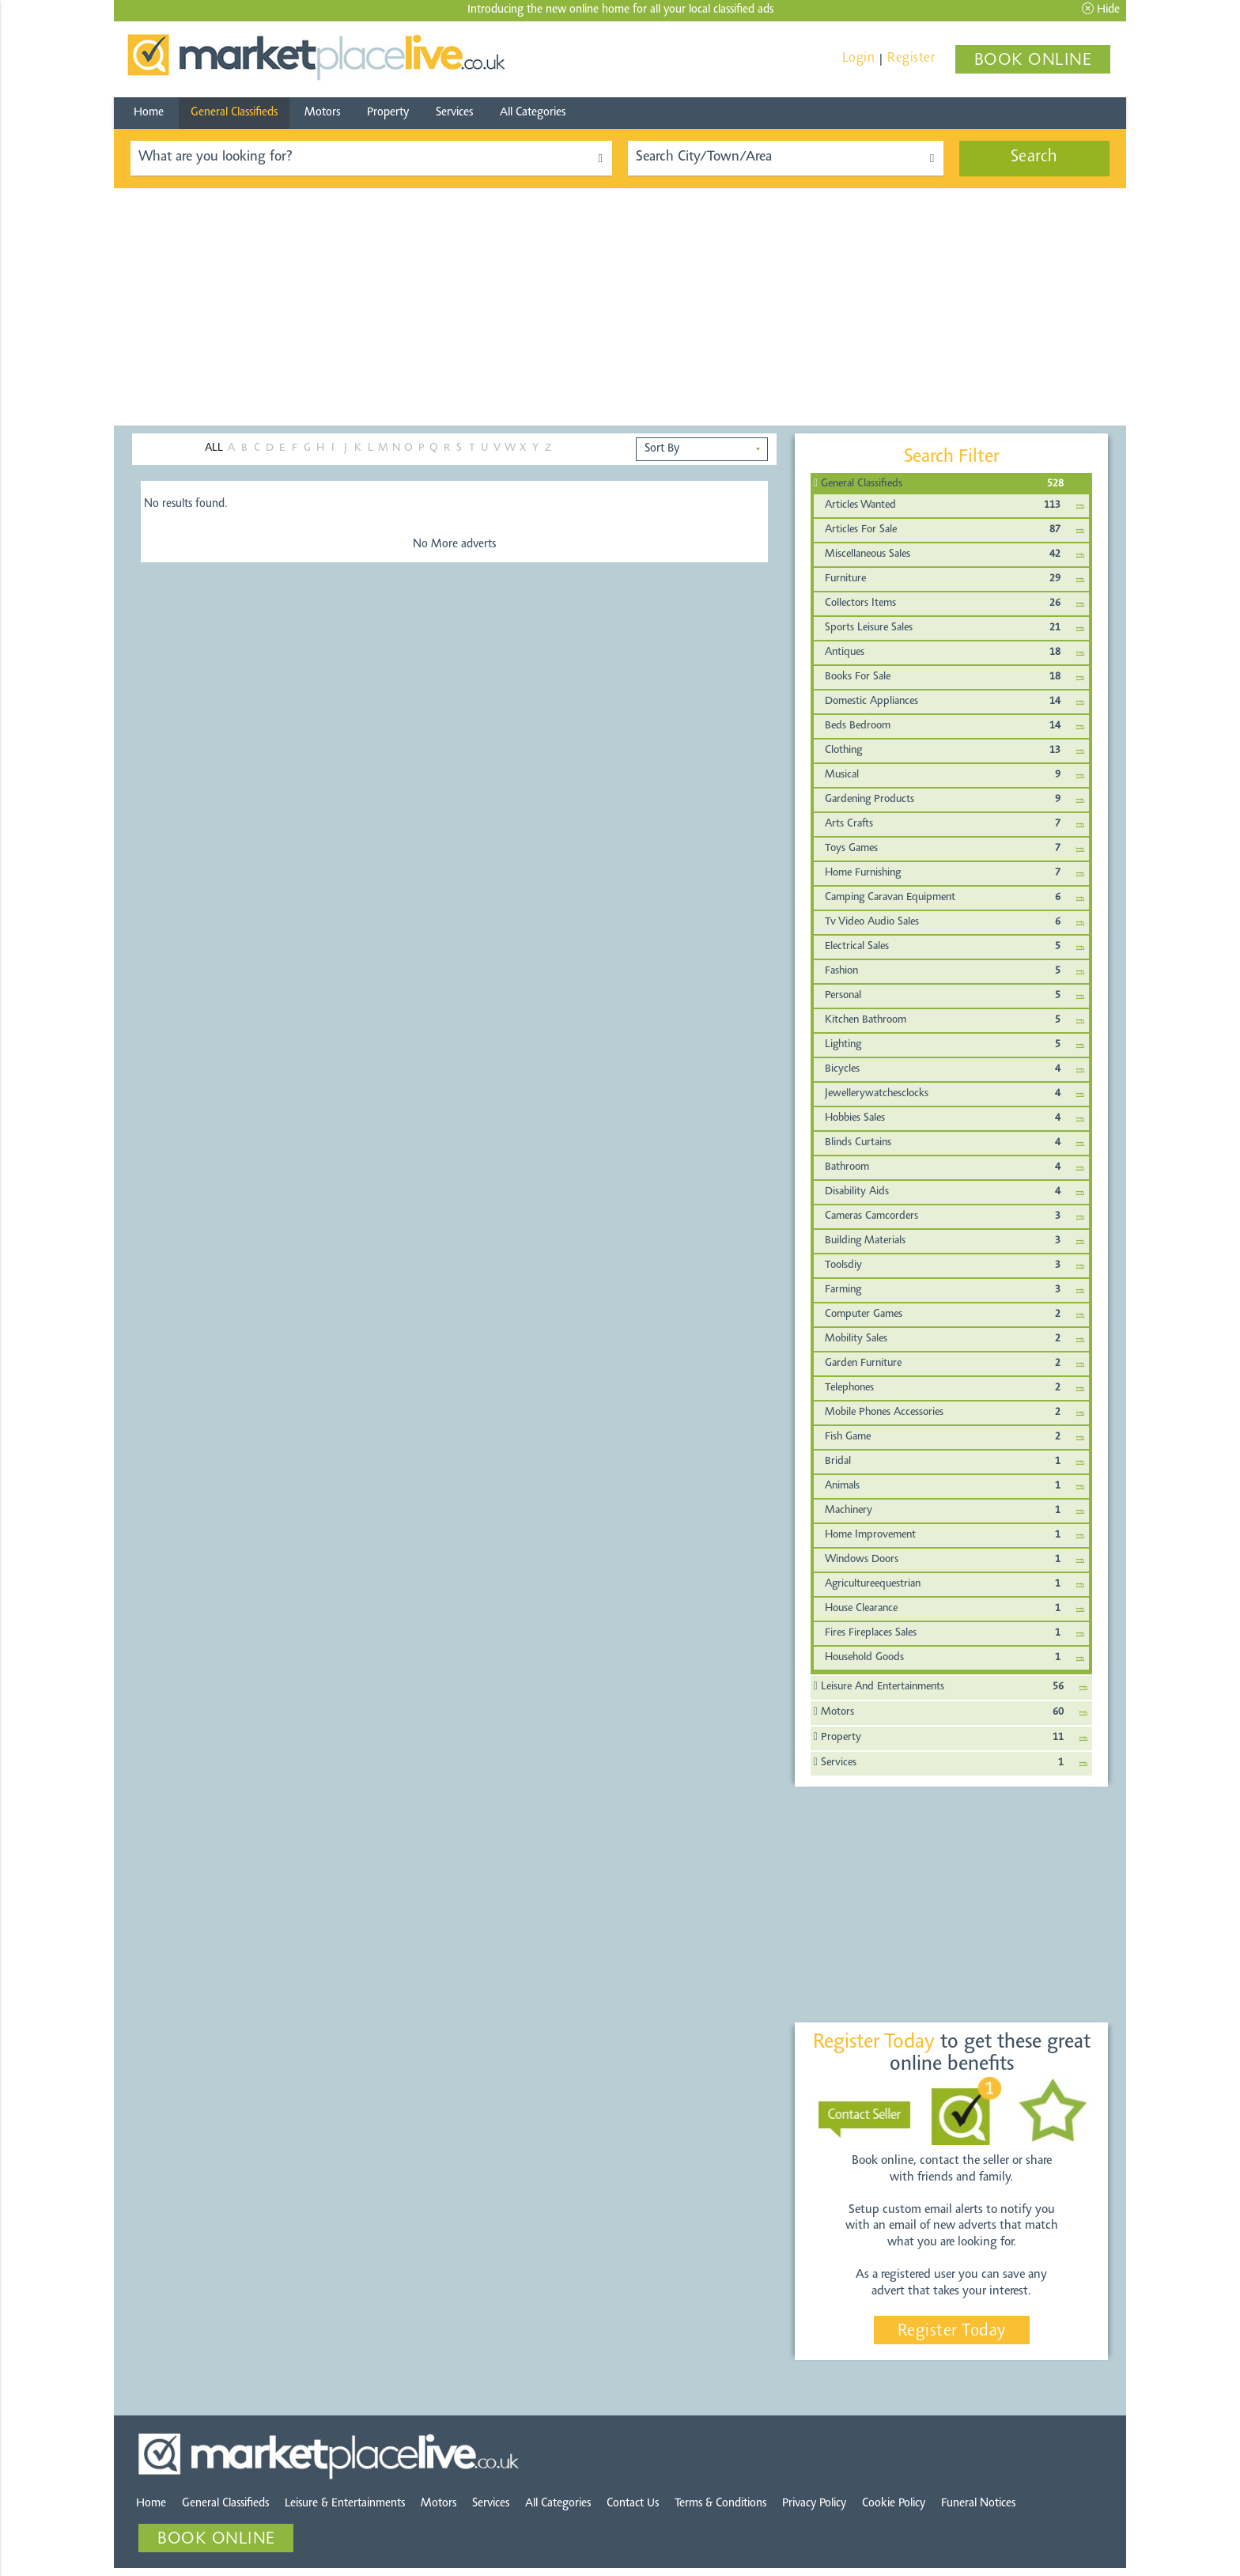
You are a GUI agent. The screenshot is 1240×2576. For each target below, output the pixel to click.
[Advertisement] (620, 307)
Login (858, 58)
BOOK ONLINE (1033, 61)
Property (388, 113)
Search (1034, 157)
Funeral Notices (978, 2504)
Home (149, 113)
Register (911, 58)
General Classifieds (234, 113)
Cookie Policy (893, 2504)
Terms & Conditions (720, 2504)
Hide (1101, 9)
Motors (322, 113)
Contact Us (633, 2504)
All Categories (532, 113)
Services (454, 113)
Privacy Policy (814, 2504)
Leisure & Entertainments (345, 2504)
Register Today (952, 2331)
